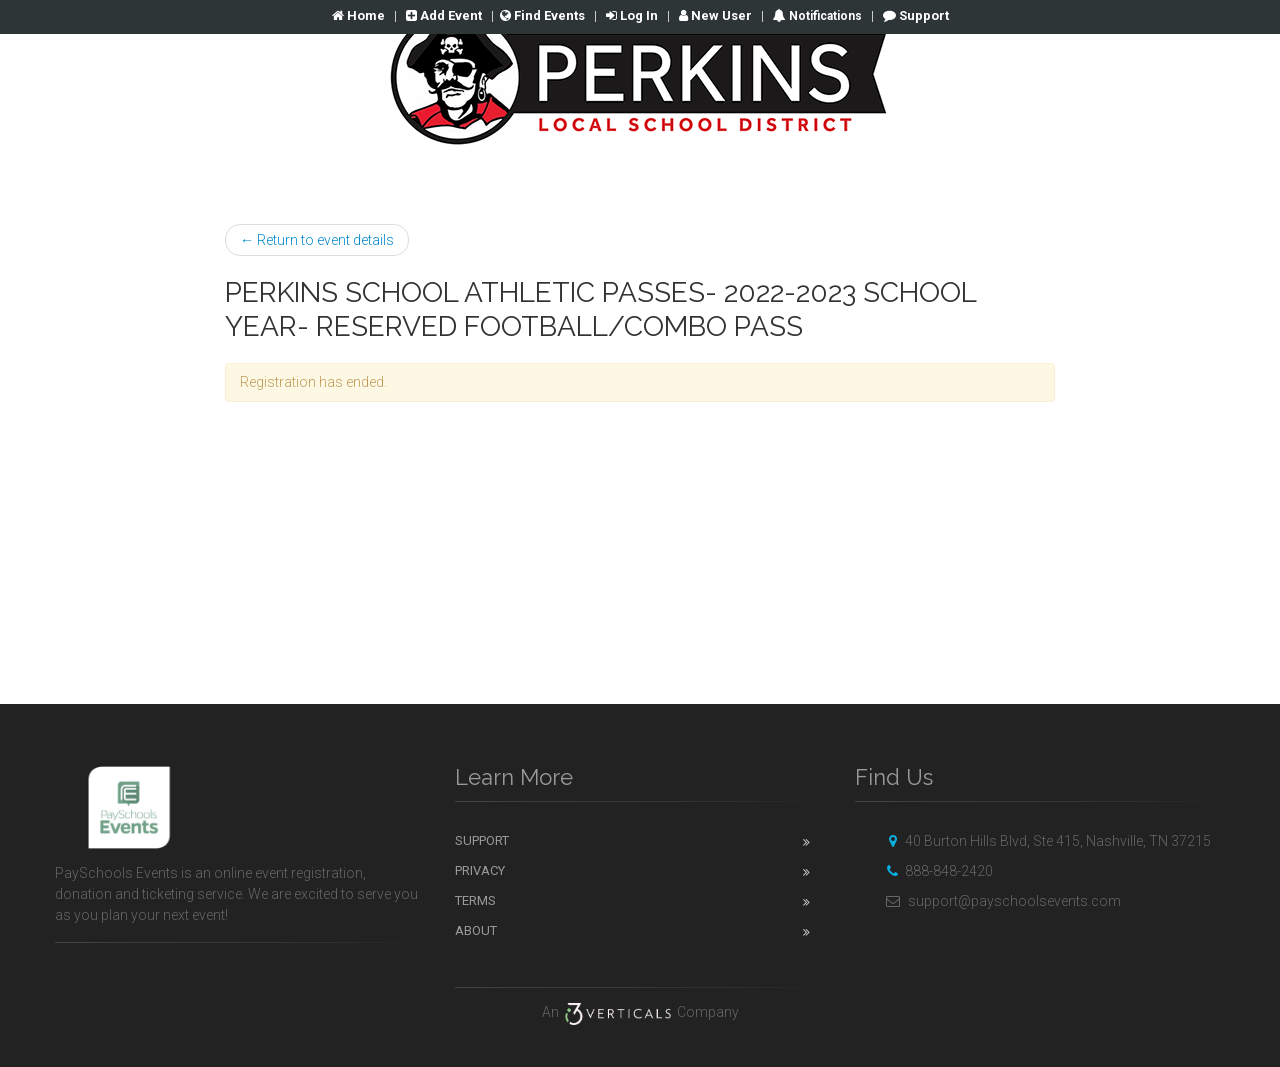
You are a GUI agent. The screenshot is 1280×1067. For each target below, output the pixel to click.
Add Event (444, 15)
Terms (475, 900)
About (476, 930)
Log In (632, 15)
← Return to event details (317, 240)
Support (916, 15)
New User (715, 15)
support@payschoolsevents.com (1000, 901)
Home (358, 15)
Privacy (480, 870)
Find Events (542, 15)
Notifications (824, 16)
